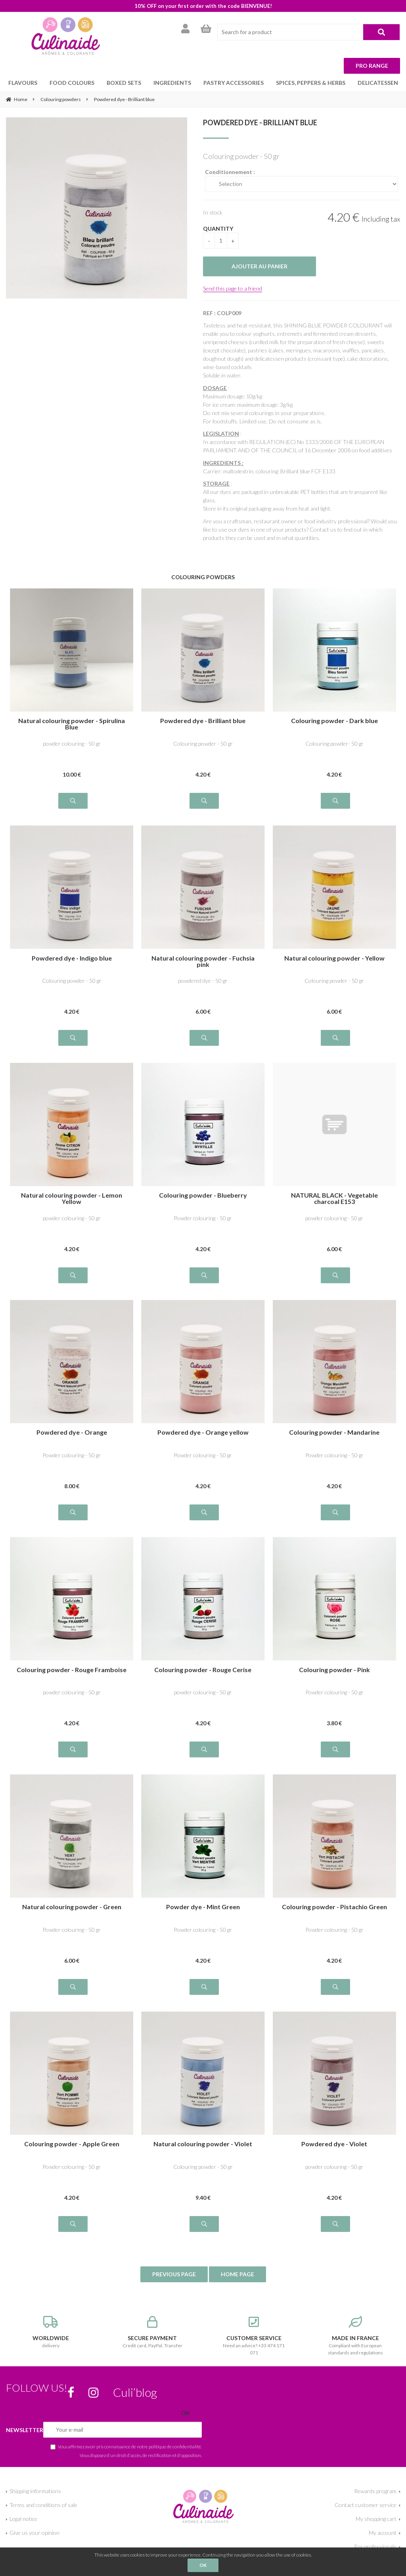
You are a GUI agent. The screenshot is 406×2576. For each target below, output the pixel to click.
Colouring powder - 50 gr (203, 743)
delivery (51, 2332)
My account (382, 2532)
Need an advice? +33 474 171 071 (254, 2336)
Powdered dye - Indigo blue (72, 958)
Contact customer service (365, 2504)
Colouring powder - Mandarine (334, 1432)
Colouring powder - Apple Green (71, 2144)
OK (203, 2565)
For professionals (375, 2546)
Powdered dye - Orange (71, 1432)
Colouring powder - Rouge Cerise (202, 1670)
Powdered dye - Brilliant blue (260, 122)
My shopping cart (376, 2518)
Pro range (372, 65)
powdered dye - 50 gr (203, 980)
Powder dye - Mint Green (203, 1907)
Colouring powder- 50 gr (334, 743)
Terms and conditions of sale (43, 2504)
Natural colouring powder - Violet (202, 2144)
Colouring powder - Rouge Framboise (71, 1670)
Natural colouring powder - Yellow (334, 958)
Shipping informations (35, 2491)
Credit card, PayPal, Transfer (152, 2332)
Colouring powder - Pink (334, 1670)
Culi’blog (135, 2392)
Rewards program (375, 2491)
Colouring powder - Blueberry (203, 1195)
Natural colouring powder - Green (71, 1907)
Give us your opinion (34, 2532)
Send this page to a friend (232, 288)
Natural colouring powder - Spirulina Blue (71, 724)
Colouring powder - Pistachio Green (334, 1907)
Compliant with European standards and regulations (355, 2336)
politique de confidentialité (175, 2446)
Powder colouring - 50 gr (203, 1218)
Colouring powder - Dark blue (334, 721)
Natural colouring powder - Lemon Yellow (71, 1198)
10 (72, 774)
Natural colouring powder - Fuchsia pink (203, 961)
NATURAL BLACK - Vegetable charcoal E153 (334, 1198)
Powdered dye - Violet (334, 2144)
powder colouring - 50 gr (72, 743)
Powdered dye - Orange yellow (203, 1432)
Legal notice (23, 2518)
